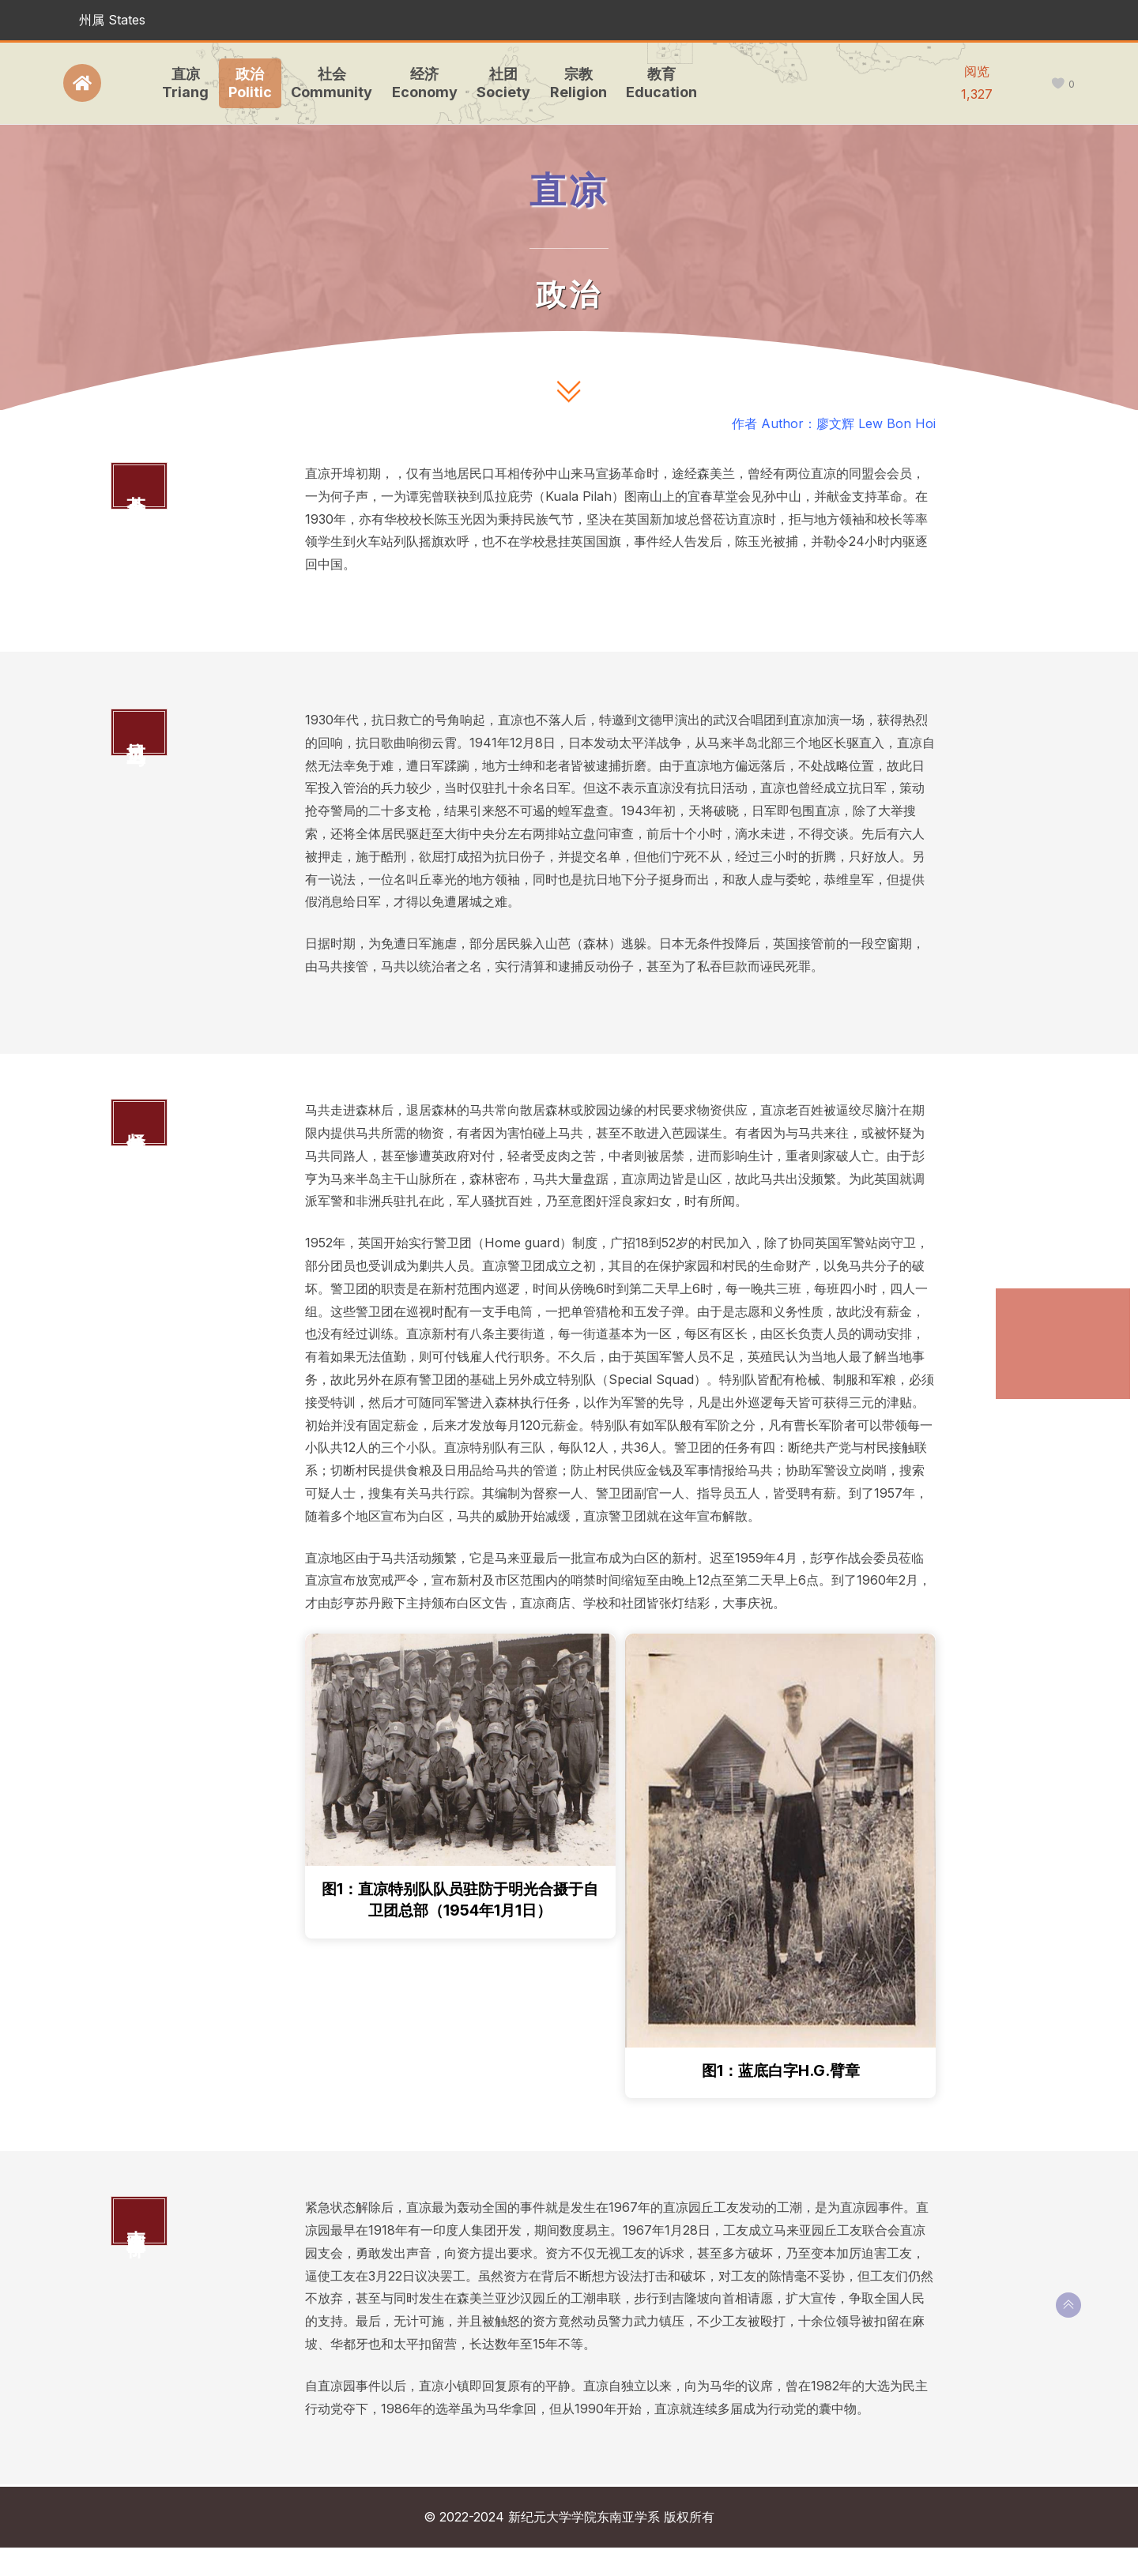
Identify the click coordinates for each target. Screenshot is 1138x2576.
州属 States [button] (112, 20)
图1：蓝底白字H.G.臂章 (781, 2098)
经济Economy (421, 83)
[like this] (1057, 84)
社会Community (328, 83)
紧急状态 (1034, 1367)
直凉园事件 (1040, 1399)
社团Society (500, 83)
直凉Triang (182, 83)
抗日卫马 (1034, 1335)
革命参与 (1034, 1303)
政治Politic (247, 83)
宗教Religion (575, 83)
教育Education (658, 83)
